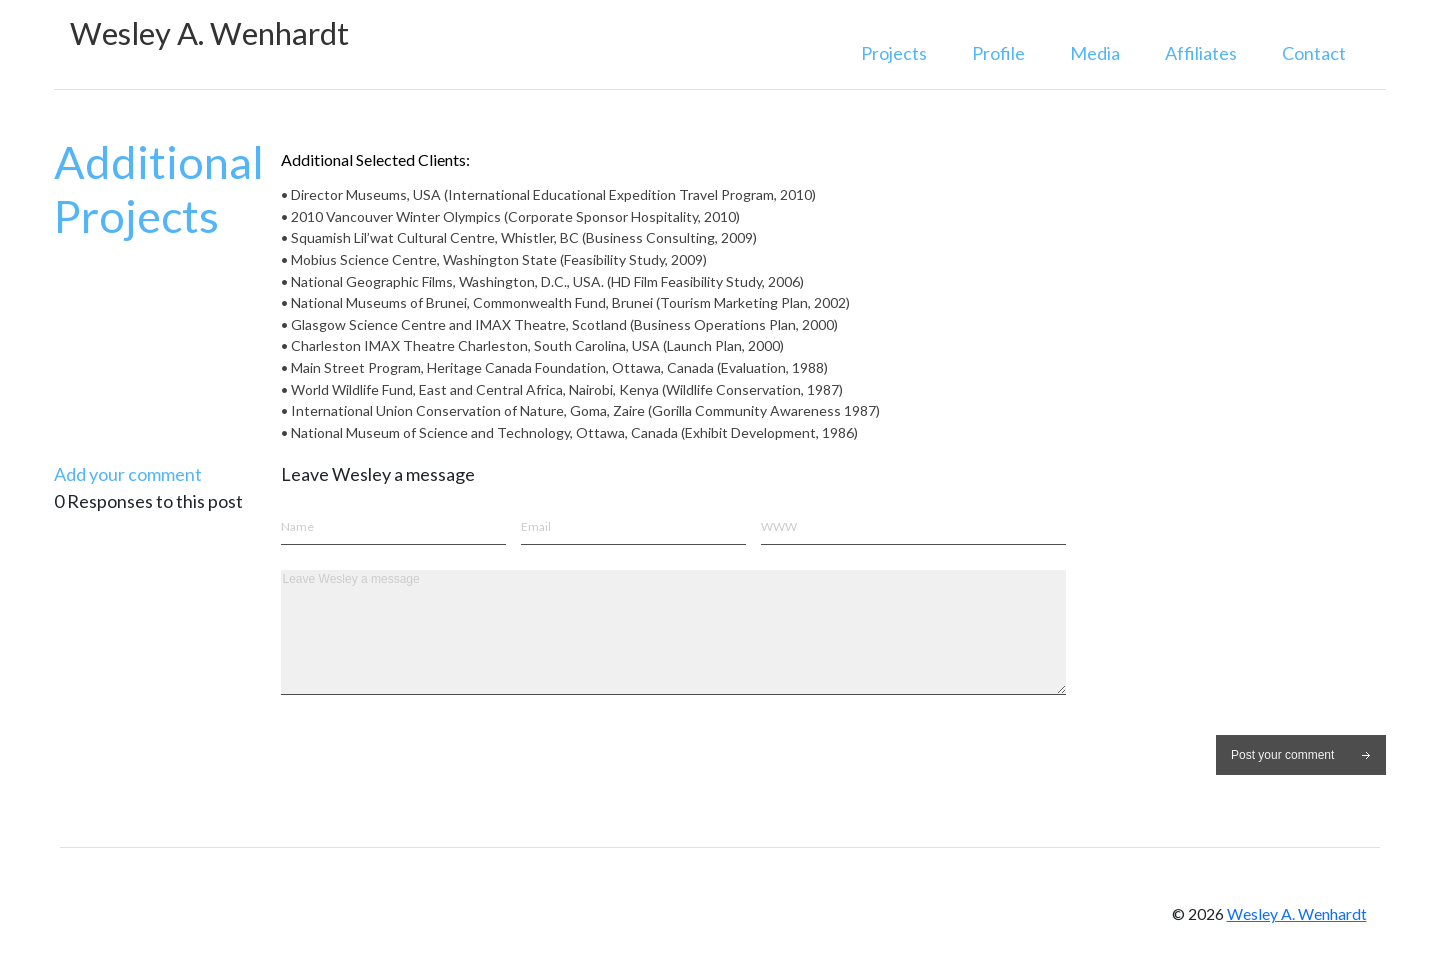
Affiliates (1201, 53)
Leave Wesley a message (673, 632)
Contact (1314, 53)
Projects (894, 53)
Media (1095, 53)
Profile (998, 53)
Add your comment (128, 474)
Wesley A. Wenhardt (209, 33)
